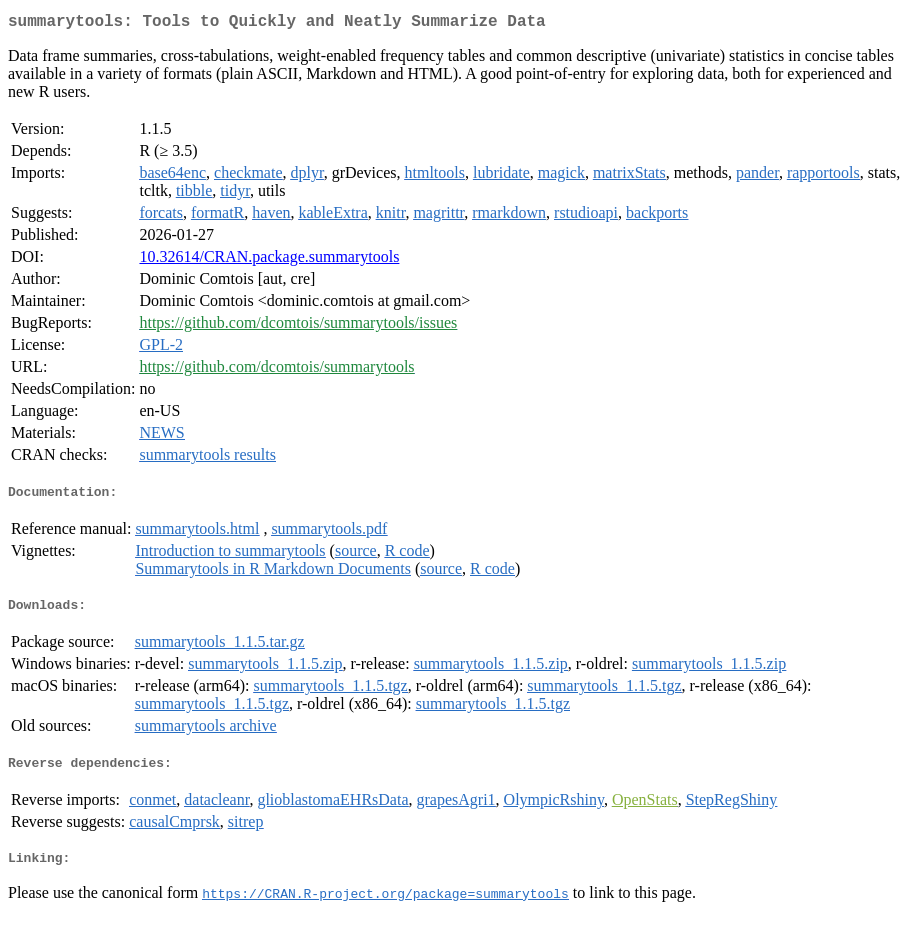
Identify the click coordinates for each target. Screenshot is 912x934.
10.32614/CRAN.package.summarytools (269, 260)
